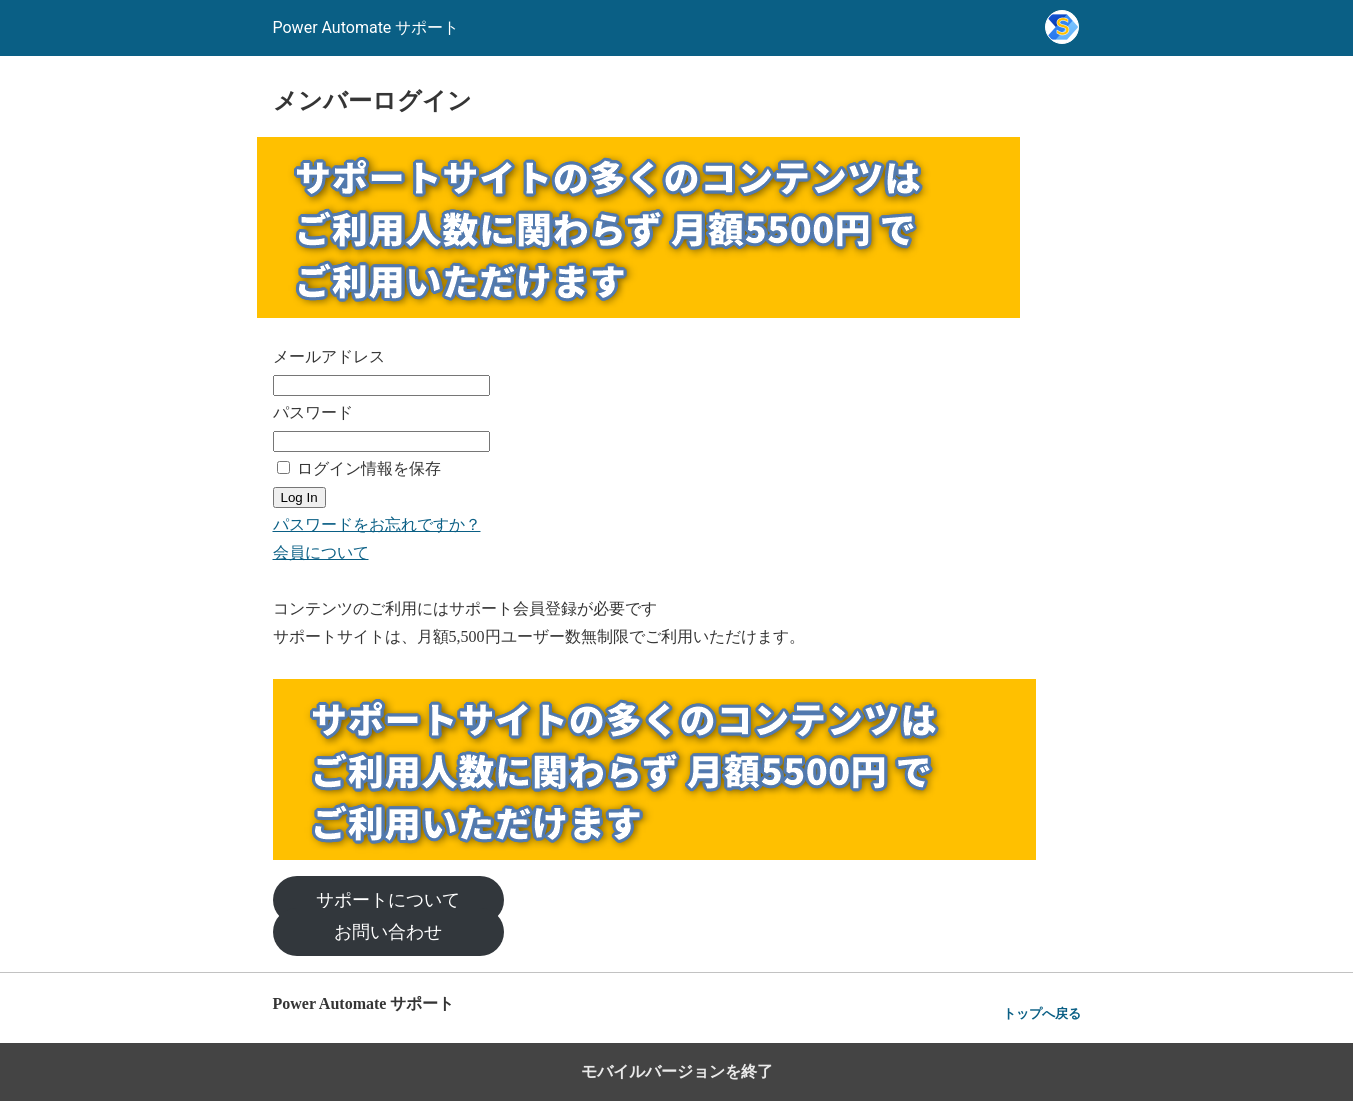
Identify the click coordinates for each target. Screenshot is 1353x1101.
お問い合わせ (388, 932)
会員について (321, 552)
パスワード (313, 412)
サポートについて (388, 900)
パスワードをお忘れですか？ (377, 524)
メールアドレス (329, 356)
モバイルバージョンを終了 (677, 1071)
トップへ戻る (1042, 1013)
